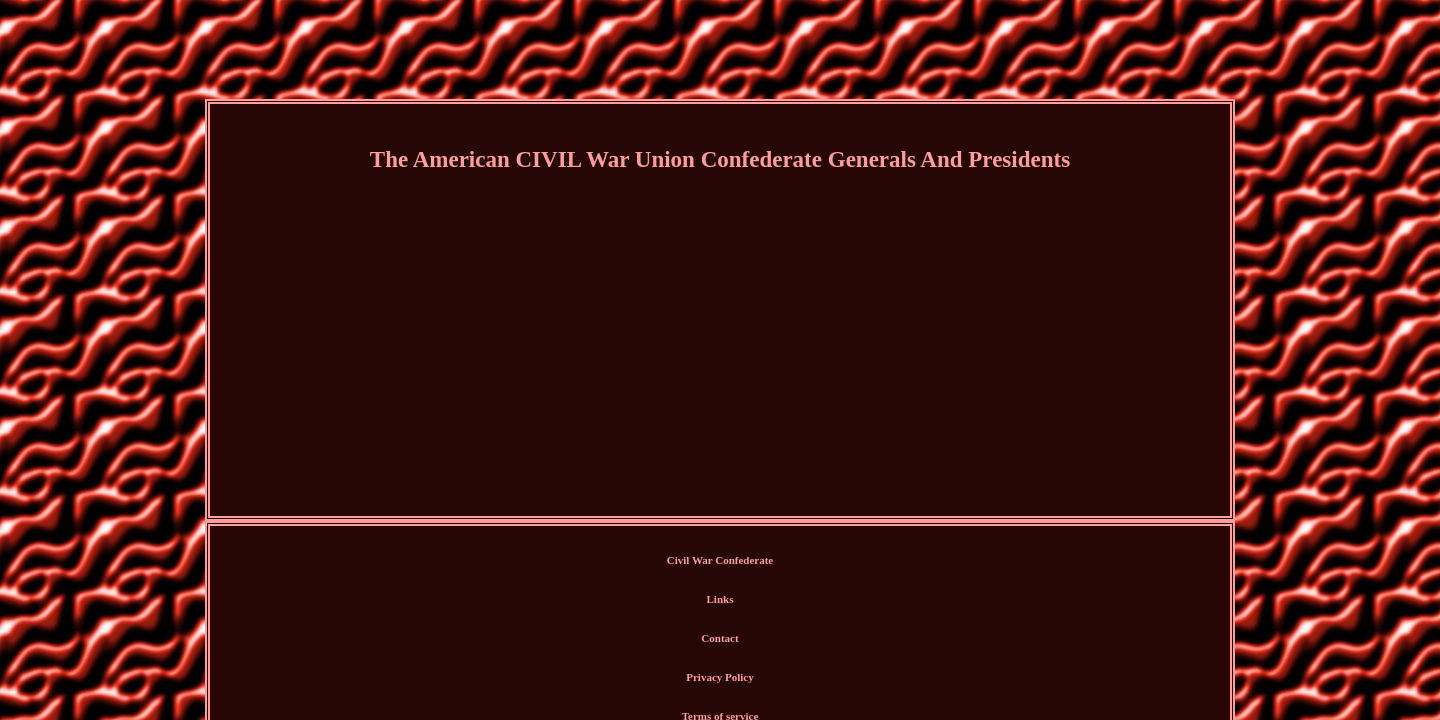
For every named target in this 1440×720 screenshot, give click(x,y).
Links (660, 561)
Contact (709, 561)
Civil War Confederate (576, 561)
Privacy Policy (779, 561)
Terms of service (867, 561)
